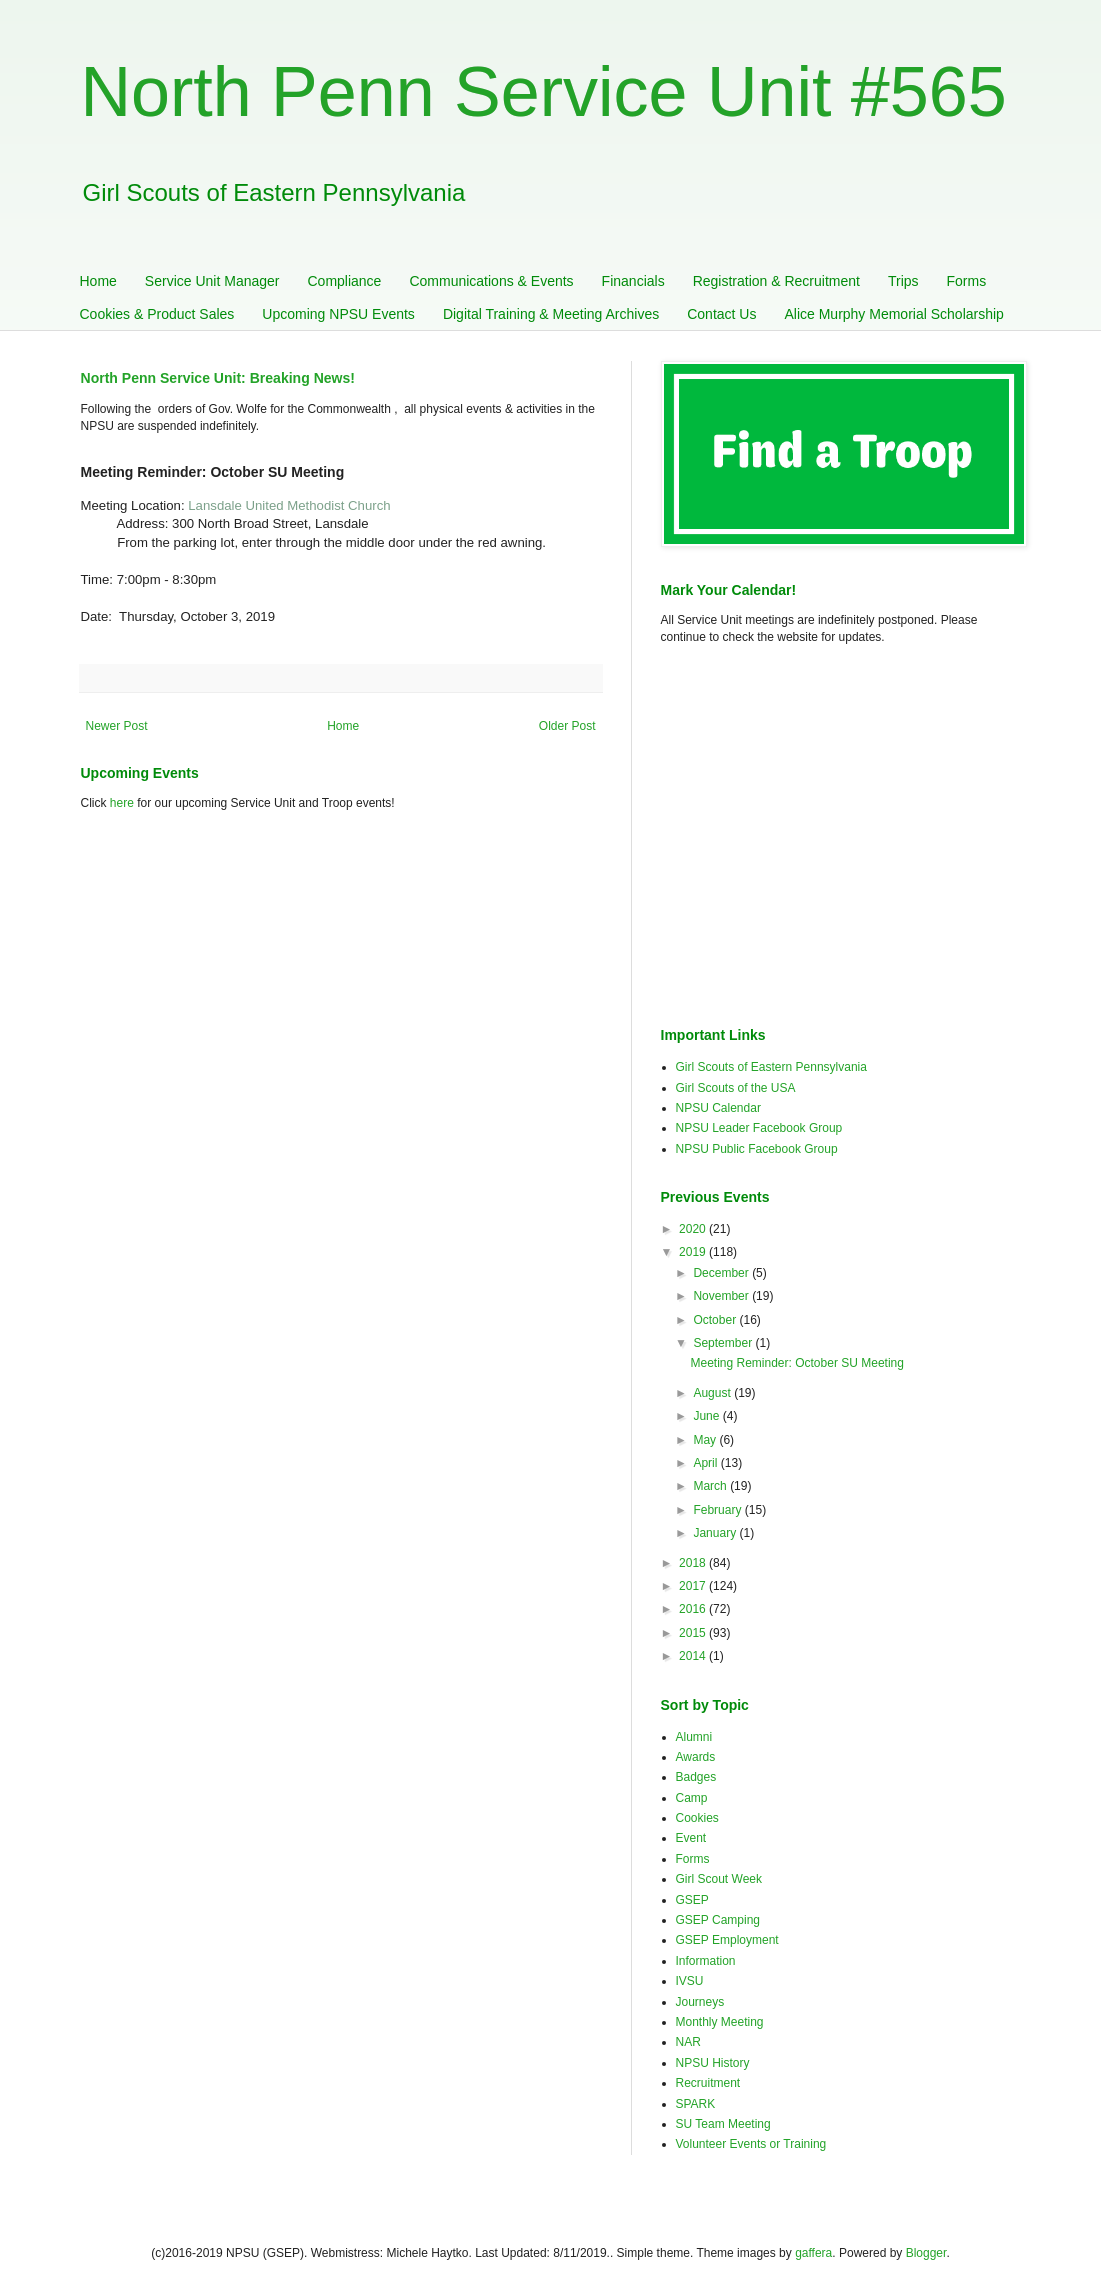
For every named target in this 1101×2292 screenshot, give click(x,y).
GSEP (692, 1900)
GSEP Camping (718, 1920)
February (718, 1510)
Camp (692, 1798)
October (716, 1320)
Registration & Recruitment (776, 281)
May (706, 1440)
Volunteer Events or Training (751, 2144)
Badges (696, 1777)
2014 (694, 1656)
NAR (688, 2042)
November (722, 1296)
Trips (903, 281)
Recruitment (708, 2083)
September (724, 1343)
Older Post (567, 726)
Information (706, 1961)
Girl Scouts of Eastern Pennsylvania (771, 1067)
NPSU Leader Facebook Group (759, 1128)
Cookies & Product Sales (157, 314)
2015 (694, 1633)
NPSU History (713, 2063)
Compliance (344, 281)
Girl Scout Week (719, 1879)
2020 (694, 1229)
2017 (694, 1586)
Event (691, 1838)
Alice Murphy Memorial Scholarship (893, 314)
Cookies (697, 1818)
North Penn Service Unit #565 (544, 92)
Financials (633, 281)
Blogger (926, 2253)
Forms (967, 281)
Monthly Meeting (720, 2022)
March (711, 1486)
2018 (694, 1563)
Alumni (694, 1737)
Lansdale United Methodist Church (289, 505)
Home (98, 281)
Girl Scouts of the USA (736, 1088)
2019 (694, 1252)
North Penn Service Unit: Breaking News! (218, 378)
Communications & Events (491, 281)
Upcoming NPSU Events (338, 314)
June (707, 1416)
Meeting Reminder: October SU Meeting (796, 1363)
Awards (696, 1757)
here (122, 803)
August (713, 1393)
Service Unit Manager (212, 281)
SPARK (696, 2104)
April (706, 1463)
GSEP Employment (727, 1940)
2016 (694, 1609)
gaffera (813, 2253)
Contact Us (721, 314)
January (716, 1533)
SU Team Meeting (723, 2124)
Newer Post (117, 726)
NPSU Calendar (718, 1108)
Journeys (700, 2002)
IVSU (690, 1981)
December (722, 1273)
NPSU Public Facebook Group (757, 1149)
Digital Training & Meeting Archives (551, 314)
